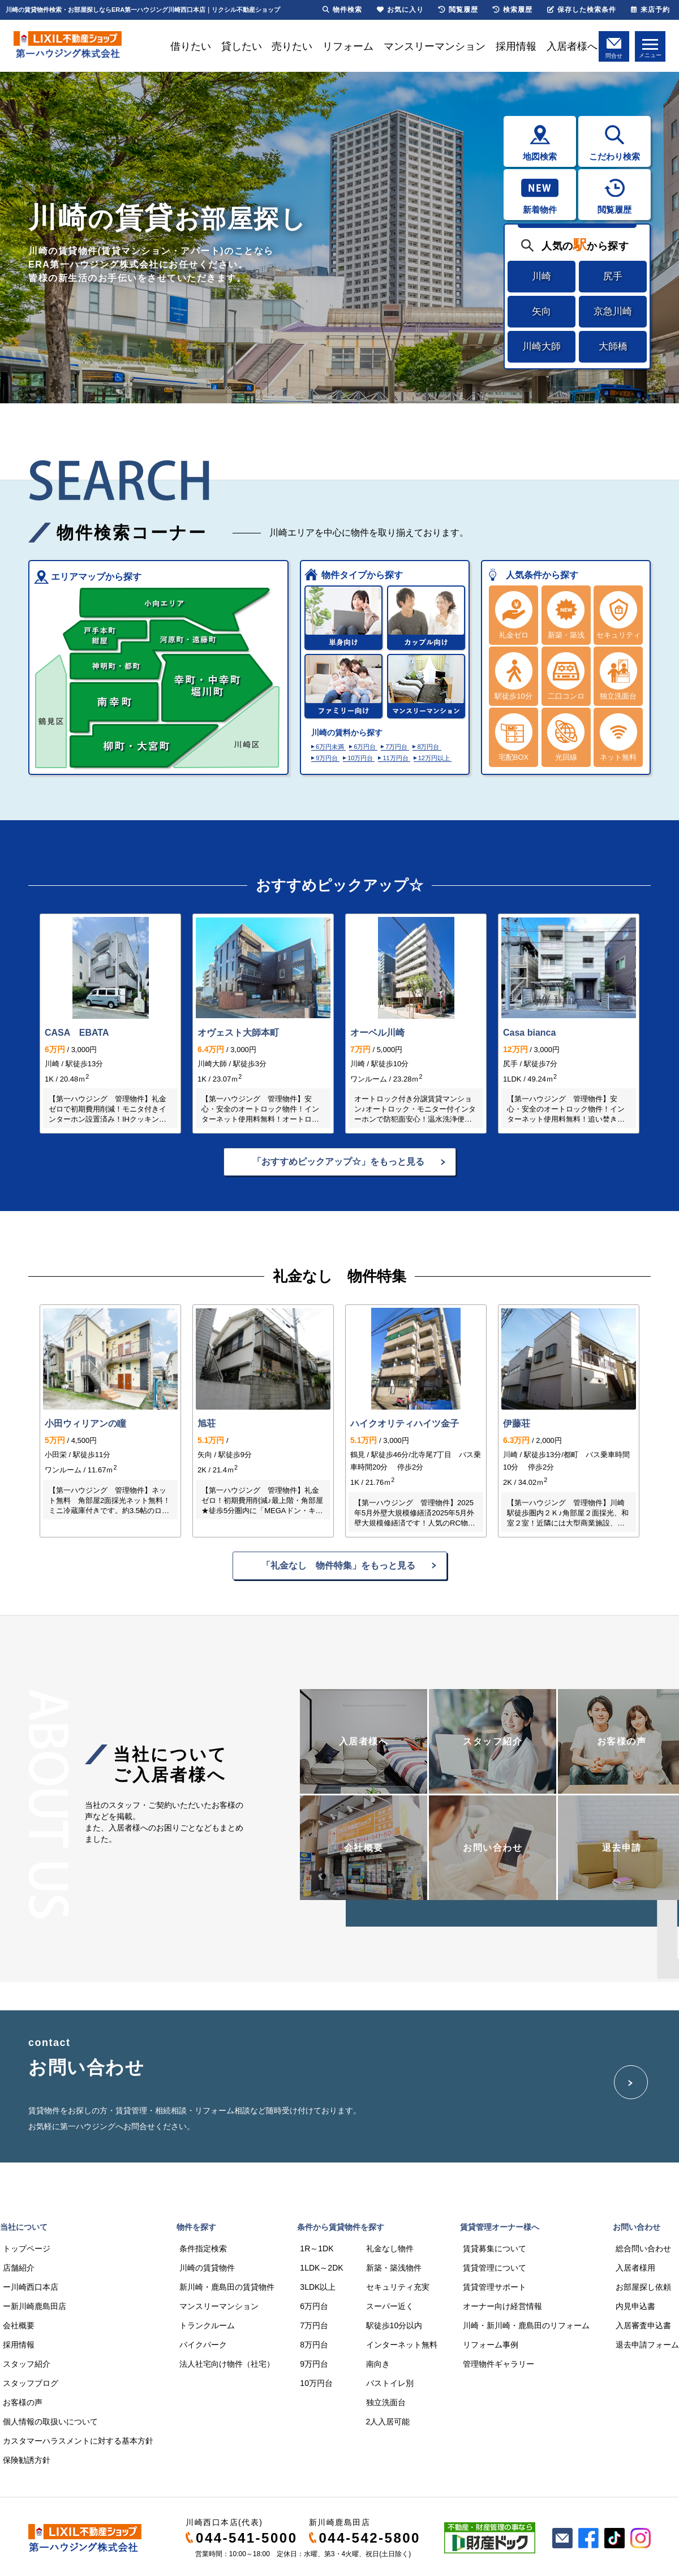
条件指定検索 (203, 2248)
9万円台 (327, 758)
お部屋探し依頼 (643, 2286)
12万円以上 (434, 758)
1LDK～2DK (321, 2267)
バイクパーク (203, 2344)
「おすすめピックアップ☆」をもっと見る (338, 1161)
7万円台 (396, 746)
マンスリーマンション (434, 46)
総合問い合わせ (643, 2248)
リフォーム (348, 46)
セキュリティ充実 (397, 2286)
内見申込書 (635, 2306)
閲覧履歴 (614, 209)
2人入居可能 (388, 2421)
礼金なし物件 (390, 2248)
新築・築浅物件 (394, 2267)
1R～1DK (316, 2248)
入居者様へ (572, 46)
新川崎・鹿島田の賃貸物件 (226, 2286)
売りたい (292, 46)
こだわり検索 (614, 156)
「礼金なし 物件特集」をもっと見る (338, 1565)
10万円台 (360, 758)
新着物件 (540, 209)
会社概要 (19, 2325)
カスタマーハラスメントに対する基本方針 (78, 2440)
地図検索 (540, 156)
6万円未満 (330, 746)
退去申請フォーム (647, 2344)
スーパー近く (390, 2306)
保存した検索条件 (581, 10)
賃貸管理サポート (494, 2286)
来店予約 (650, 10)
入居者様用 (635, 2267)
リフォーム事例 (490, 2344)
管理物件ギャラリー (498, 2363)
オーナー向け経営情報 (502, 2306)
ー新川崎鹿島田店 (34, 2306)
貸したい (241, 46)
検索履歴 (512, 10)
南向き (378, 2363)
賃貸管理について (494, 2267)
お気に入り (400, 10)
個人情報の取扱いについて (50, 2421)
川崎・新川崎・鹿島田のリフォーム (526, 2325)
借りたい (190, 46)
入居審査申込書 (643, 2325)
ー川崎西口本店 (30, 2286)
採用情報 (516, 46)
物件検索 (342, 10)
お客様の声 (22, 2402)
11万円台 (395, 758)
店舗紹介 (19, 2267)
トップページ (26, 2248)
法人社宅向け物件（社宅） (226, 2363)
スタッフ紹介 (26, 2363)
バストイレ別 (390, 2383)
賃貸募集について (494, 2248)
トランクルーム (207, 2325)
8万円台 (428, 746)
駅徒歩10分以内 (394, 2325)
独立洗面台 (386, 2402)
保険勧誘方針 (26, 2460)
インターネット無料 (401, 2344)
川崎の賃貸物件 (207, 2267)
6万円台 (365, 746)
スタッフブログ (30, 2383)
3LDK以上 (318, 2286)
